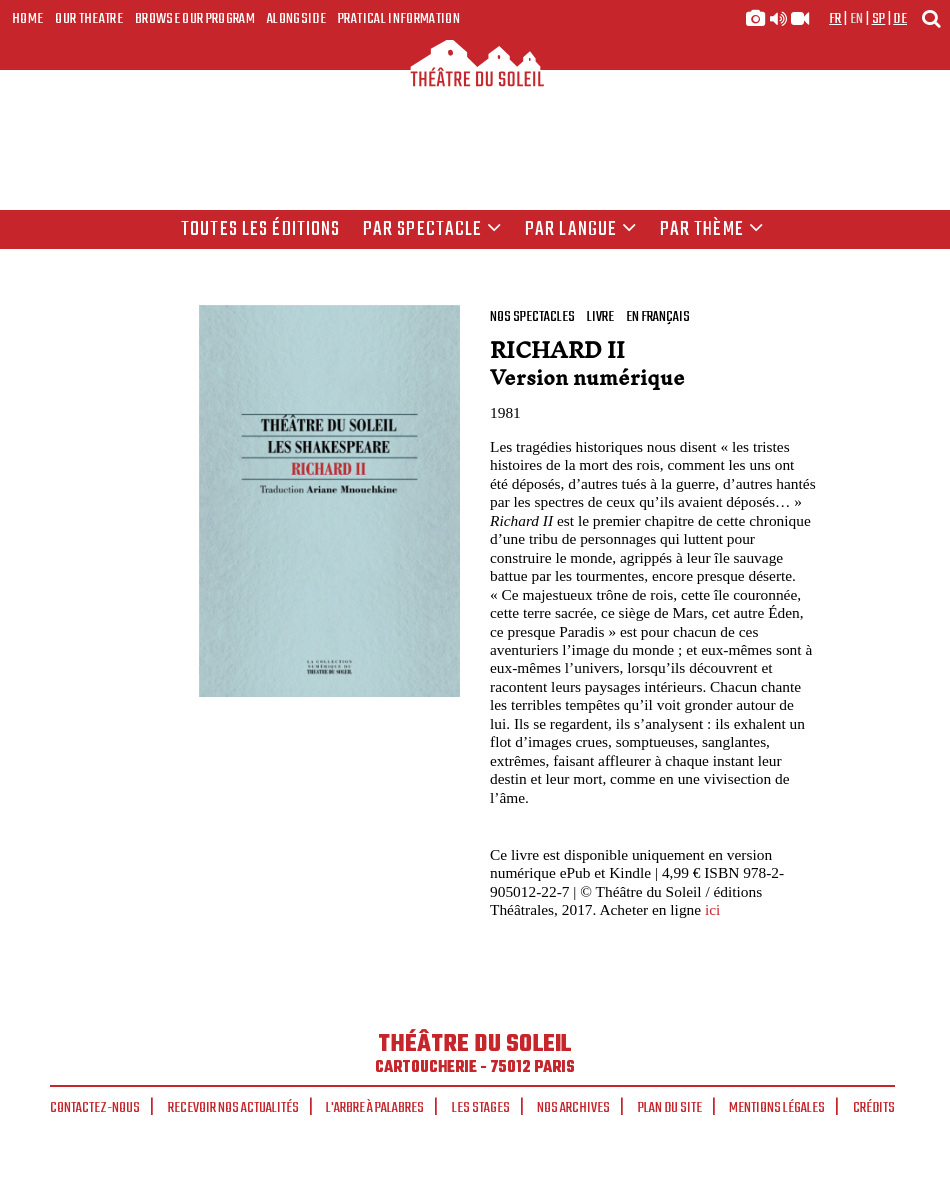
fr (835, 19)
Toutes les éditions (260, 230)
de (900, 19)
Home (27, 19)
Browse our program (195, 19)
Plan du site (670, 1108)
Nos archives (573, 1108)
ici (712, 909)
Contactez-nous (95, 1108)
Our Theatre (89, 19)
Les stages (481, 1108)
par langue (581, 230)
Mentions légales (777, 1108)
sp (879, 19)
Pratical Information (399, 19)
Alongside (296, 19)
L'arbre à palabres (375, 1108)
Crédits (874, 1108)
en (857, 19)
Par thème (712, 230)
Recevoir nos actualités (233, 1108)
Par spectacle (433, 230)
